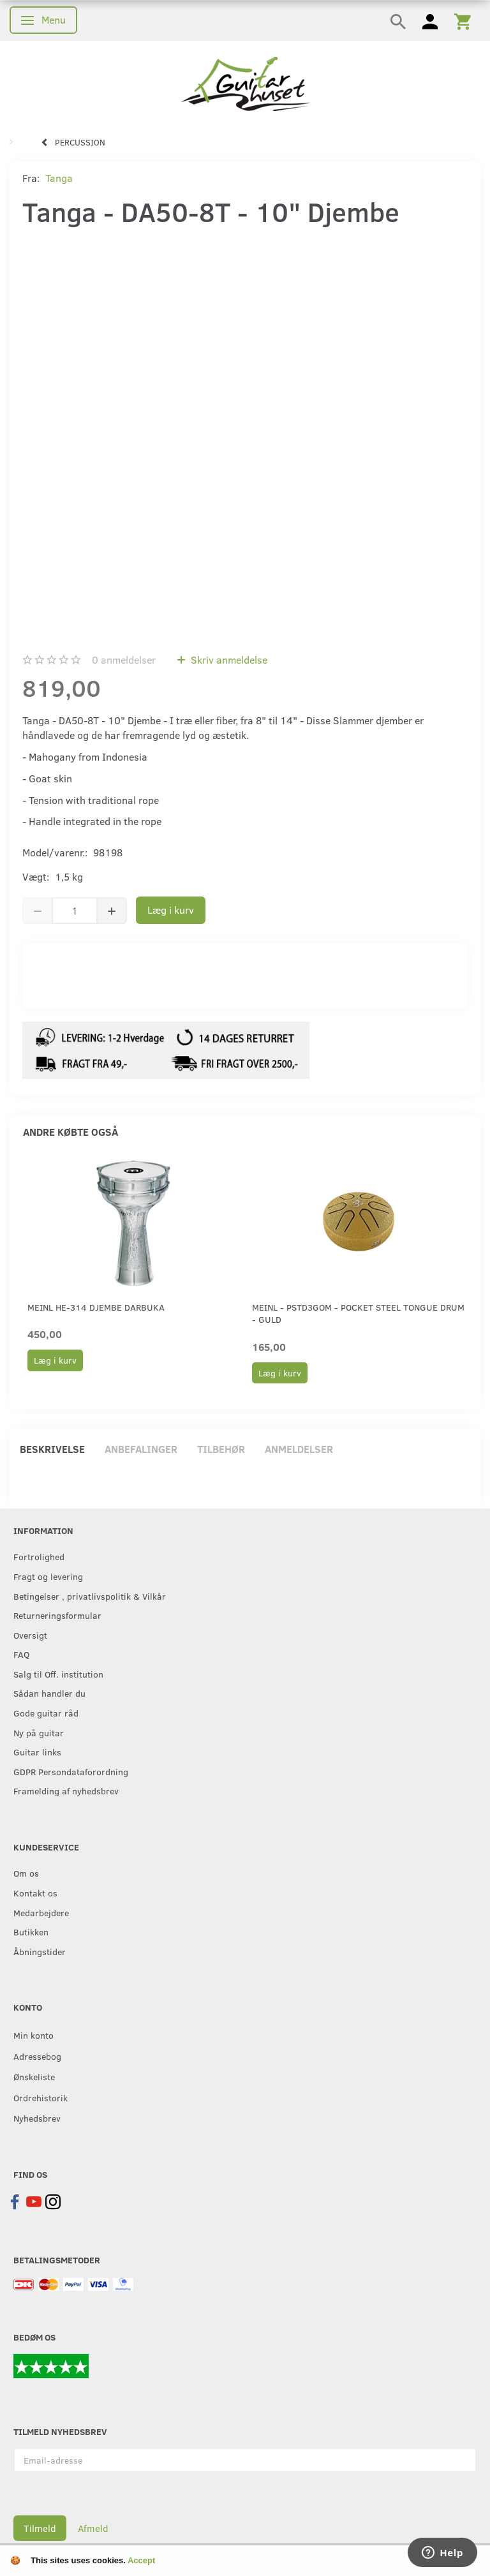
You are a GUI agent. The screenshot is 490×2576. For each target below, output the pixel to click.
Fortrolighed (38, 1556)
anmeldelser (124, 659)
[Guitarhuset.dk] (245, 82)
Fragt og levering (48, 1576)
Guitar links (37, 1751)
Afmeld (93, 2528)
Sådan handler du (49, 1692)
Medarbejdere (41, 1912)
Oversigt (30, 1634)
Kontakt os (35, 1892)
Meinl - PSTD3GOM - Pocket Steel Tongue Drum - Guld (358, 1313)
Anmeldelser (299, 1449)
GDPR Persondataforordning (70, 1771)
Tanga (59, 177)
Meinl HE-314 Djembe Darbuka (96, 1307)
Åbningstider (39, 1951)
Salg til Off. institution (58, 1673)
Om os (26, 1872)
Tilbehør (221, 1449)
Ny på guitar (38, 1732)
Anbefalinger (141, 1449)
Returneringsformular (57, 1615)
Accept (141, 2560)
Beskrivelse (52, 1449)
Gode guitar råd (45, 1712)
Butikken (30, 1931)
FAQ (21, 1654)
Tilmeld (40, 2528)
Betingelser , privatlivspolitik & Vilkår (89, 1596)
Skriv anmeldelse (227, 659)
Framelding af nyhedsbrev (66, 1790)
